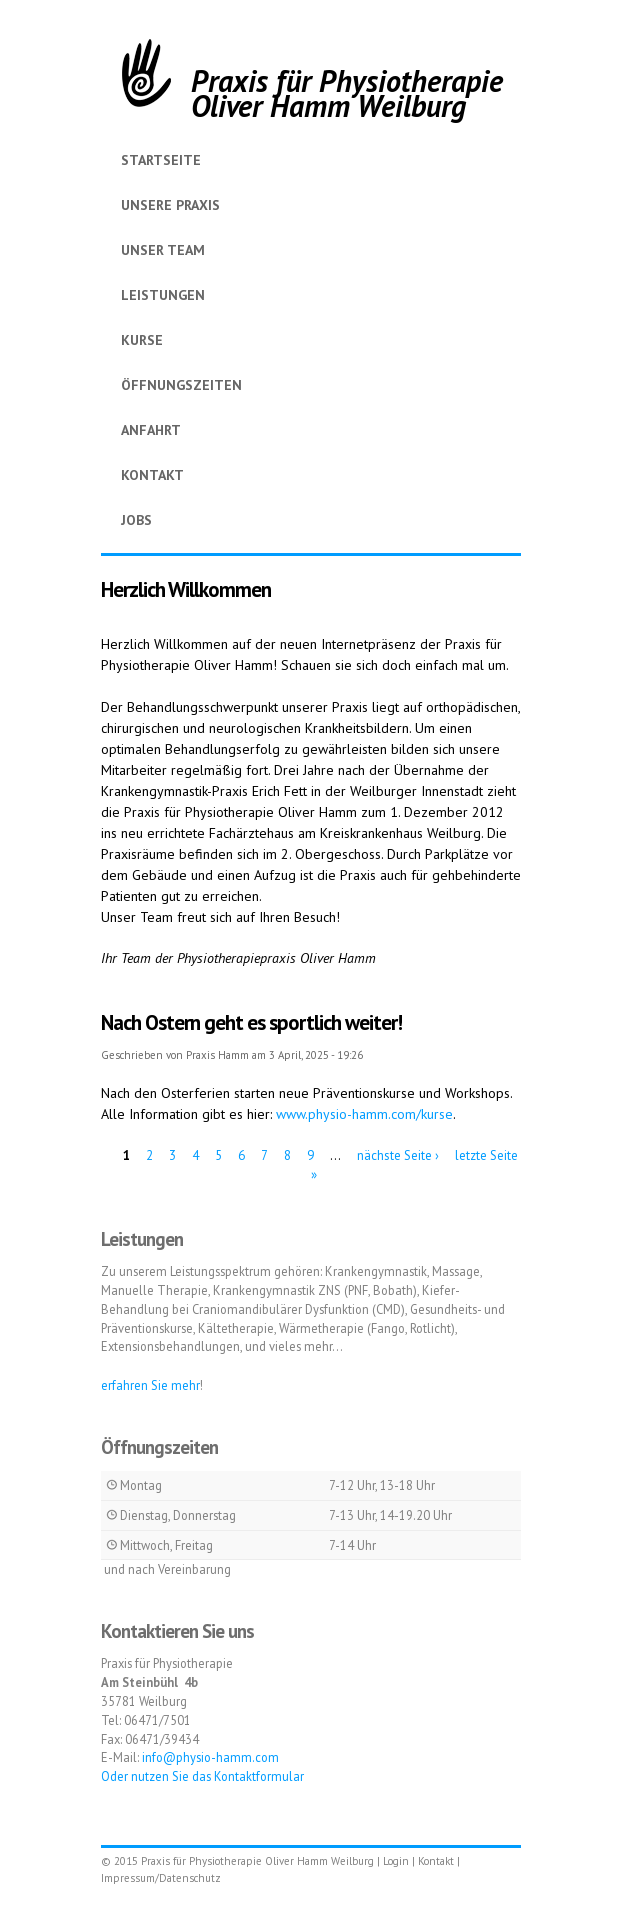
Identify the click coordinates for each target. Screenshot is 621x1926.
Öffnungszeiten (181, 385)
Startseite (161, 160)
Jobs (136, 520)
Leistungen (163, 295)
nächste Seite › (398, 1154)
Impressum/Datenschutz (161, 1878)
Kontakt (152, 475)
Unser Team (163, 250)
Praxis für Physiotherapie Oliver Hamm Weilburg (347, 93)
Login (396, 1861)
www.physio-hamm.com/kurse (364, 1114)
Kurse (142, 340)
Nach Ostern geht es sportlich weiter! (251, 1022)
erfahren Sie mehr (150, 1385)
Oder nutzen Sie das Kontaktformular (202, 1776)
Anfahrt (151, 430)
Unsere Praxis (170, 205)
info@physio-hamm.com (210, 1757)
